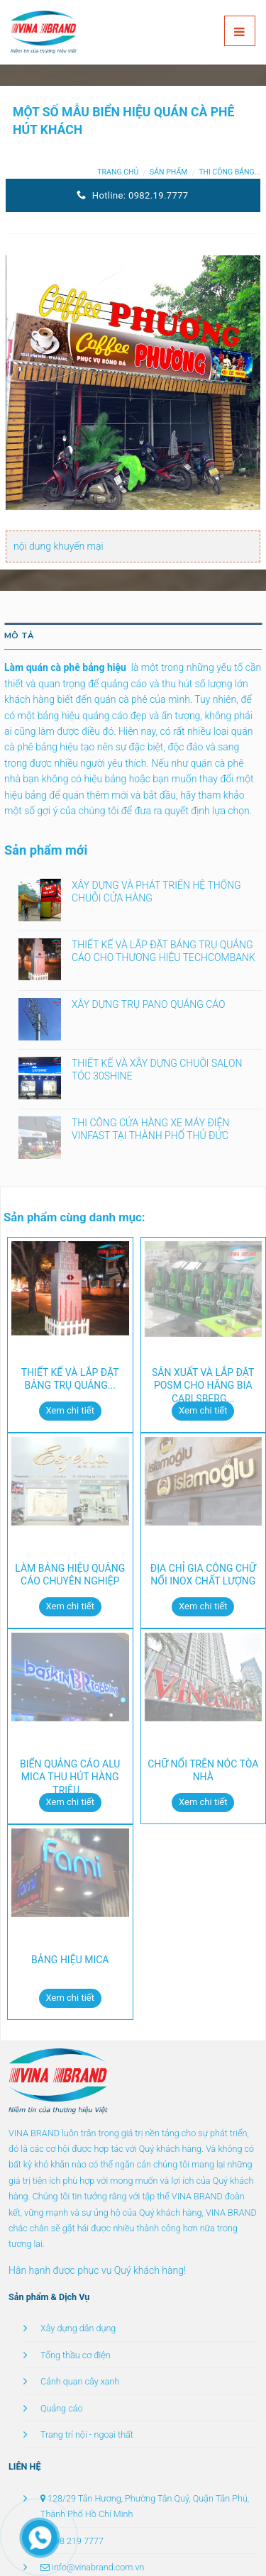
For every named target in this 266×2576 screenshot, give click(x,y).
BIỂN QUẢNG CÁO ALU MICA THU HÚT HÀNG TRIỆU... (70, 1776)
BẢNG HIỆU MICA (70, 1959)
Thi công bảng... (229, 172)
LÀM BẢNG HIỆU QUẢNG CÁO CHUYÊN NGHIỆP (70, 1574)
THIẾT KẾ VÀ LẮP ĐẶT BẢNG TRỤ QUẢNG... (70, 1379)
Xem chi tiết (70, 1410)
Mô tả (18, 635)
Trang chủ (117, 172)
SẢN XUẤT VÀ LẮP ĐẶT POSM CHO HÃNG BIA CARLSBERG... (203, 1385)
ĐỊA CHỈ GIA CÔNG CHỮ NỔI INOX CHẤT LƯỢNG (203, 1574)
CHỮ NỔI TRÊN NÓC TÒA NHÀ (203, 1770)
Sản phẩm (168, 172)
